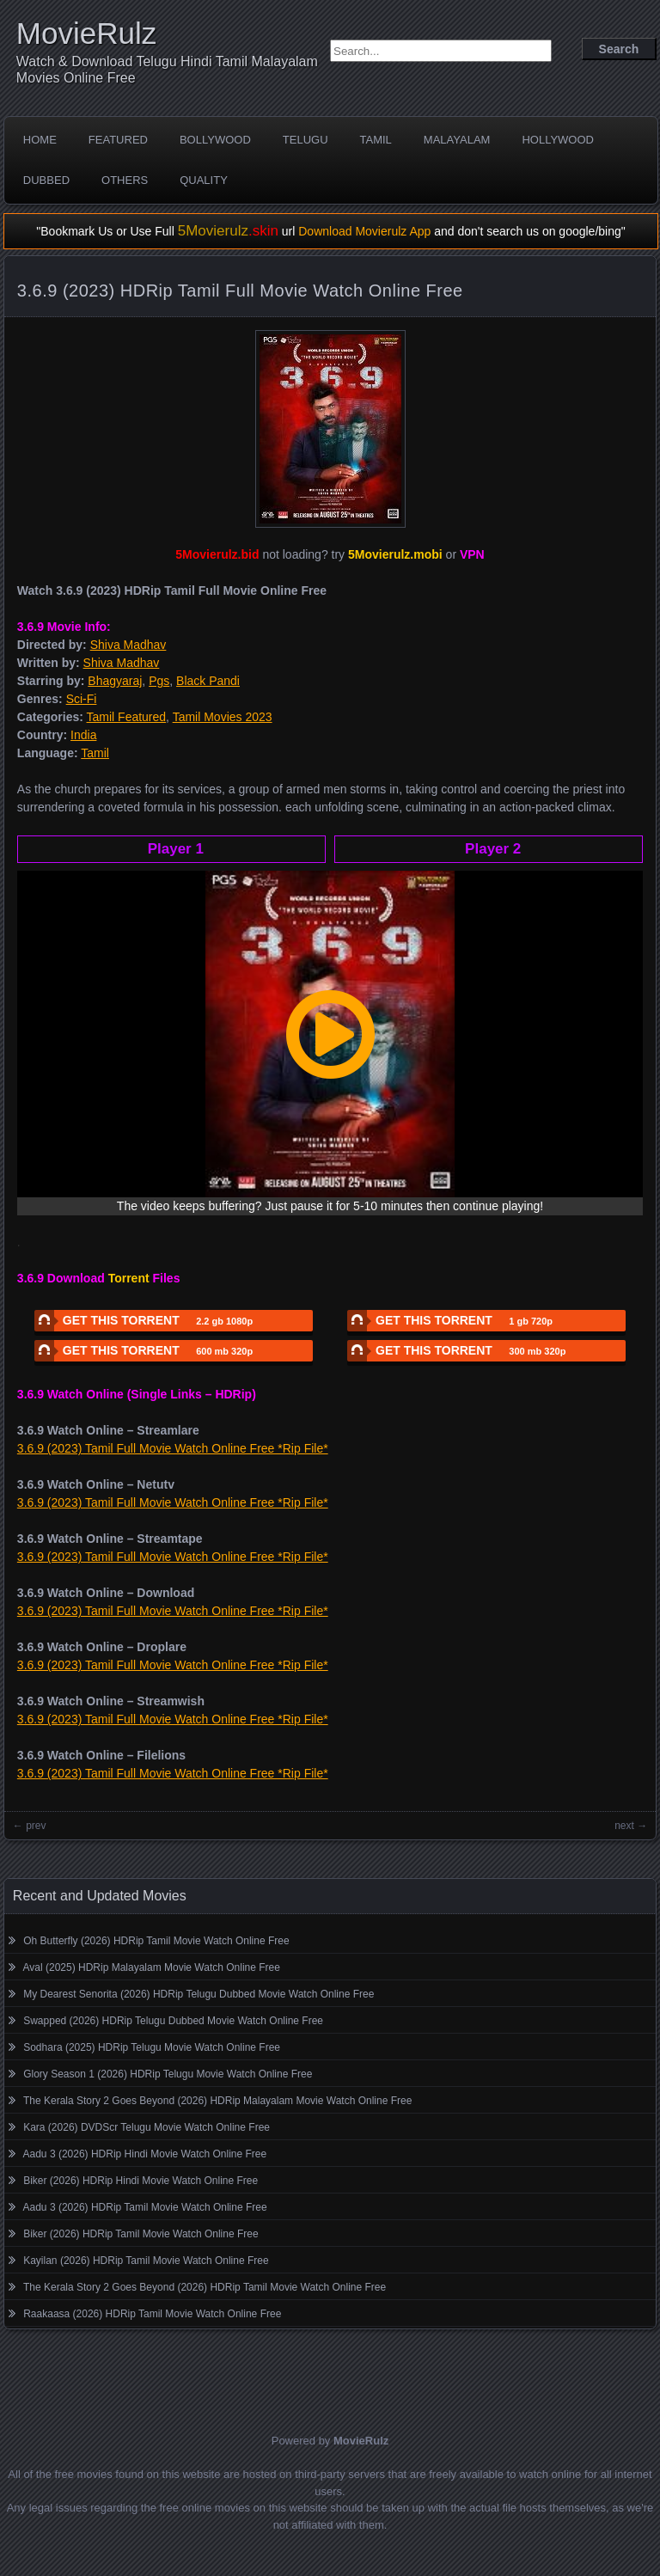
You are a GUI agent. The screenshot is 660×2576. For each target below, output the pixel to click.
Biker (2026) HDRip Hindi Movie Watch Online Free (140, 2181)
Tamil (376, 139)
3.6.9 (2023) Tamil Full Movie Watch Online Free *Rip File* (172, 1448)
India (83, 735)
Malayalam (457, 139)
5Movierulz (228, 231)
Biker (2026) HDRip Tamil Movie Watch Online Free (140, 2234)
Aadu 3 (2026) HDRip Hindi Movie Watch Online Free (145, 2154)
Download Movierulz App (364, 231)
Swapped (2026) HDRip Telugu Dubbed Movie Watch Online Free (173, 2021)
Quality (204, 180)
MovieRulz (86, 33)
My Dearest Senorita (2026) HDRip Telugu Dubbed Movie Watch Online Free (198, 1994)
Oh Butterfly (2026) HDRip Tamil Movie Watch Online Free (156, 1941)
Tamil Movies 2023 (222, 717)
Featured (118, 139)
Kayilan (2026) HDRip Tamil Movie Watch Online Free (145, 2261)
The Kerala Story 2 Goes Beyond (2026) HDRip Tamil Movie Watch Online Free (204, 2287)
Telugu (305, 139)
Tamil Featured (127, 717)
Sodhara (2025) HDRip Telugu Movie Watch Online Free (151, 2047)
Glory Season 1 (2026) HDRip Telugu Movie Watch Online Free (167, 2074)
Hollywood (558, 139)
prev (36, 1826)
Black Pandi (208, 681)
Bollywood (215, 139)
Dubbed (46, 180)
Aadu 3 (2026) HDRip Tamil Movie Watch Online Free (145, 2207)
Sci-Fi (81, 699)
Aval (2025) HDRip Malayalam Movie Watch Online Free (151, 1967)
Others (124, 180)
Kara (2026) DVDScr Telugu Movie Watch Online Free (146, 2127)
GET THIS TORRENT (143, 1320)
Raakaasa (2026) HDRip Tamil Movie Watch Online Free (152, 2314)
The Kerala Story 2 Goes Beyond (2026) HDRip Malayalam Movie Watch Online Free (217, 2101)
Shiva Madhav (128, 645)
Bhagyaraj (115, 681)
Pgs (159, 681)
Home (40, 139)
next (624, 1826)
